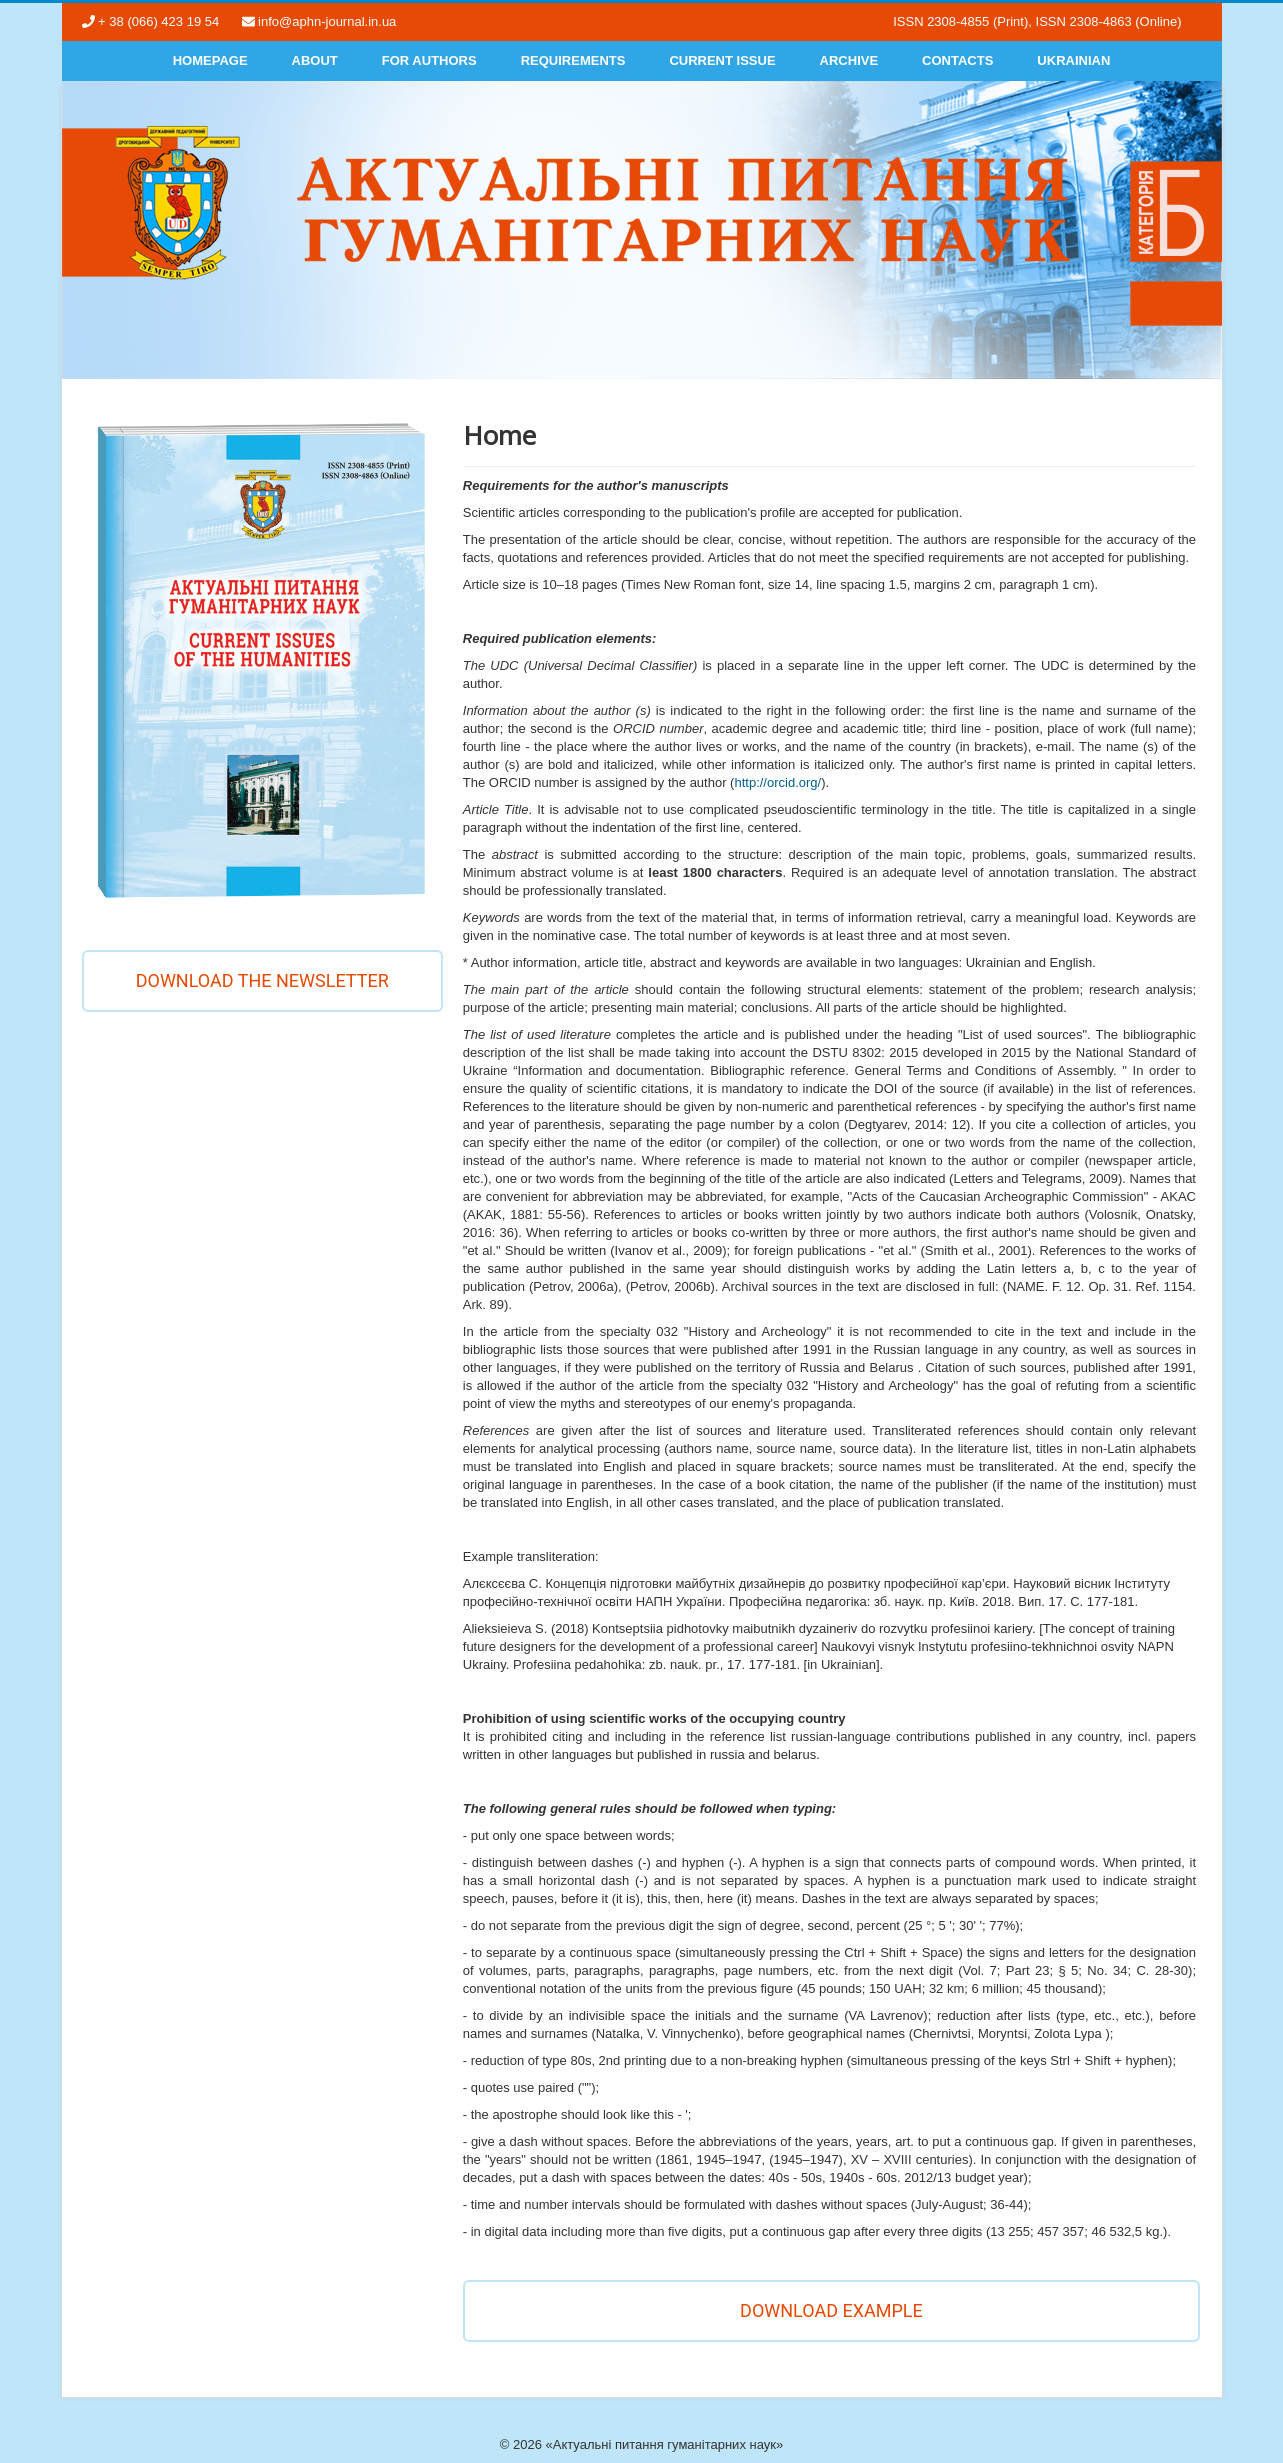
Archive (849, 60)
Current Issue (722, 60)
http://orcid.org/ (777, 782)
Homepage (210, 60)
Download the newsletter (262, 980)
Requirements (573, 60)
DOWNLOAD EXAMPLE (831, 2310)
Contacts (957, 60)
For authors (429, 60)
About (315, 60)
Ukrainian (1073, 60)
